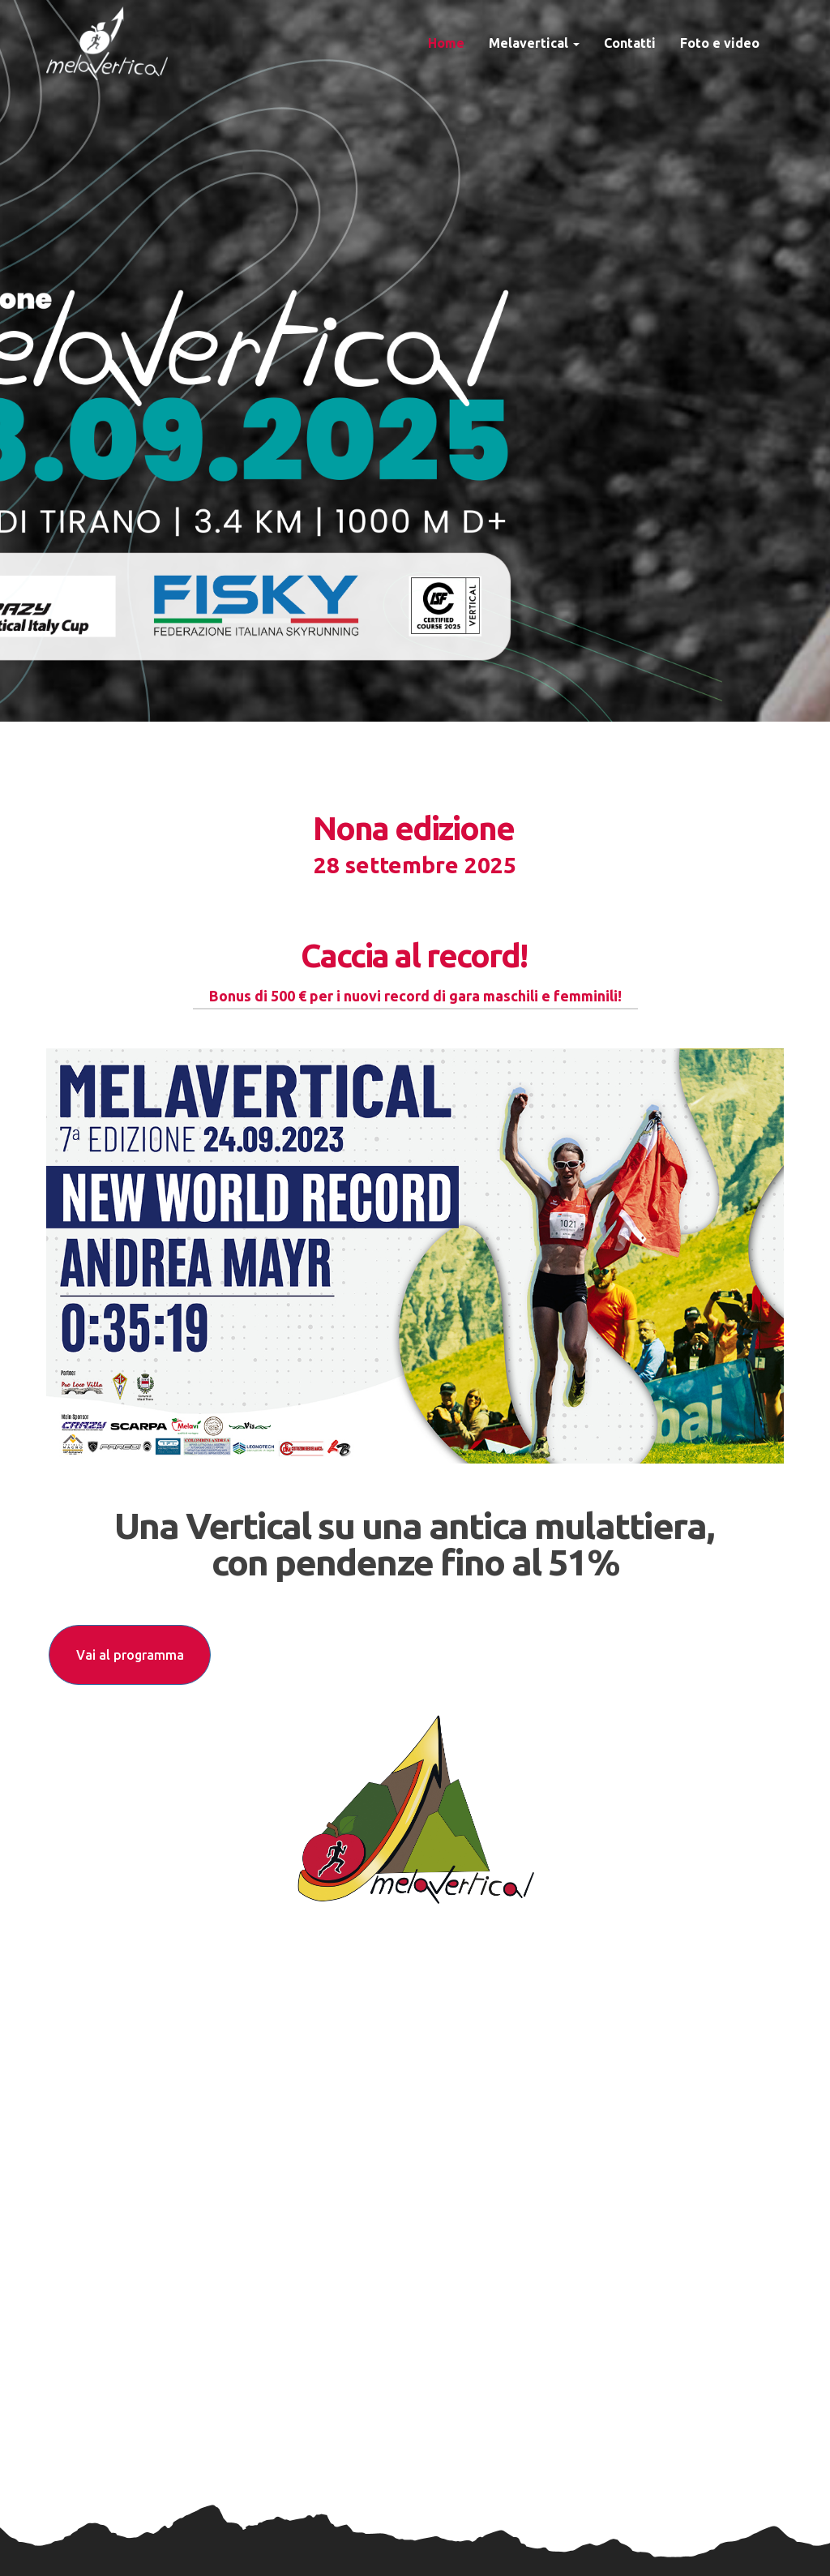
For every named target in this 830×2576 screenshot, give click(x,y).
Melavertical (534, 43)
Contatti (630, 43)
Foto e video (719, 43)
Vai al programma (130, 1655)
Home (446, 43)
